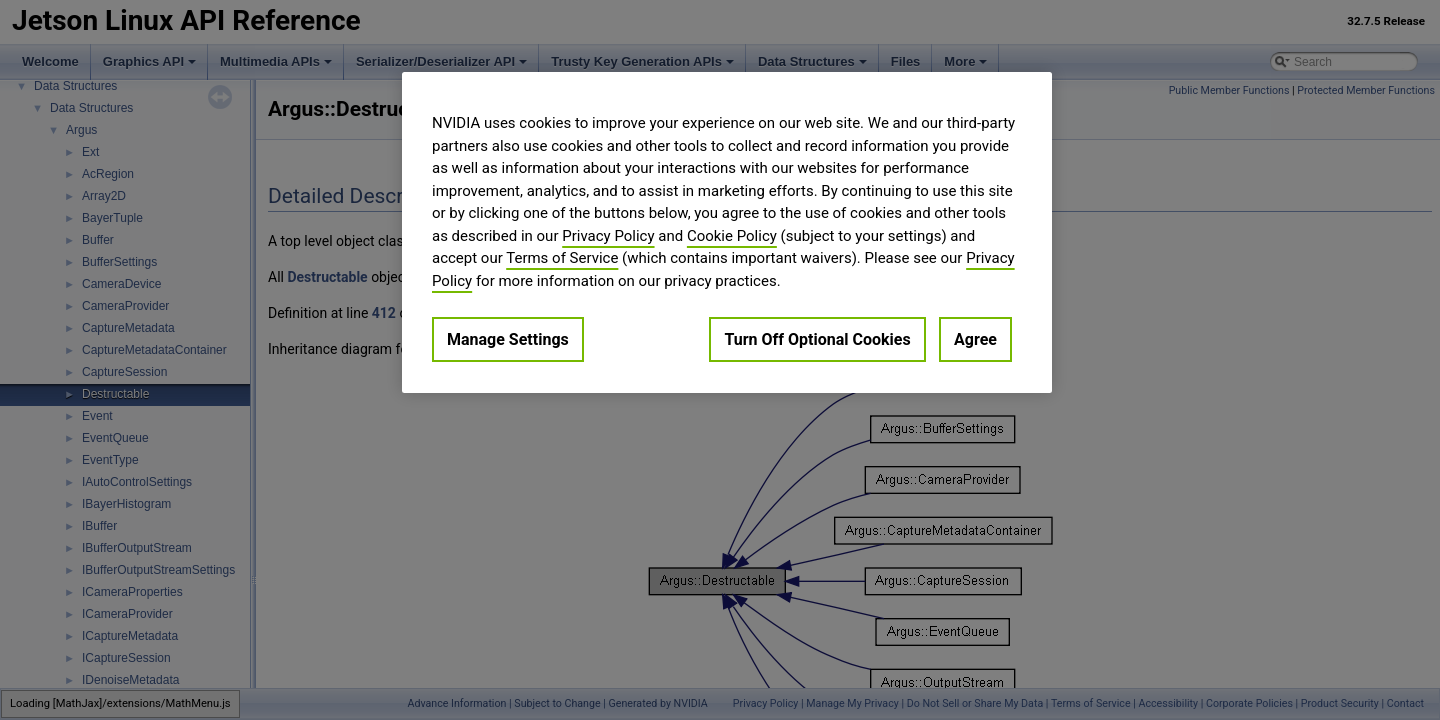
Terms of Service (562, 258)
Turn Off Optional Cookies (817, 339)
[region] (727, 232)
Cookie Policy (732, 236)
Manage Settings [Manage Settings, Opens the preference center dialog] (508, 339)
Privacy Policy (608, 236)
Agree (975, 339)
